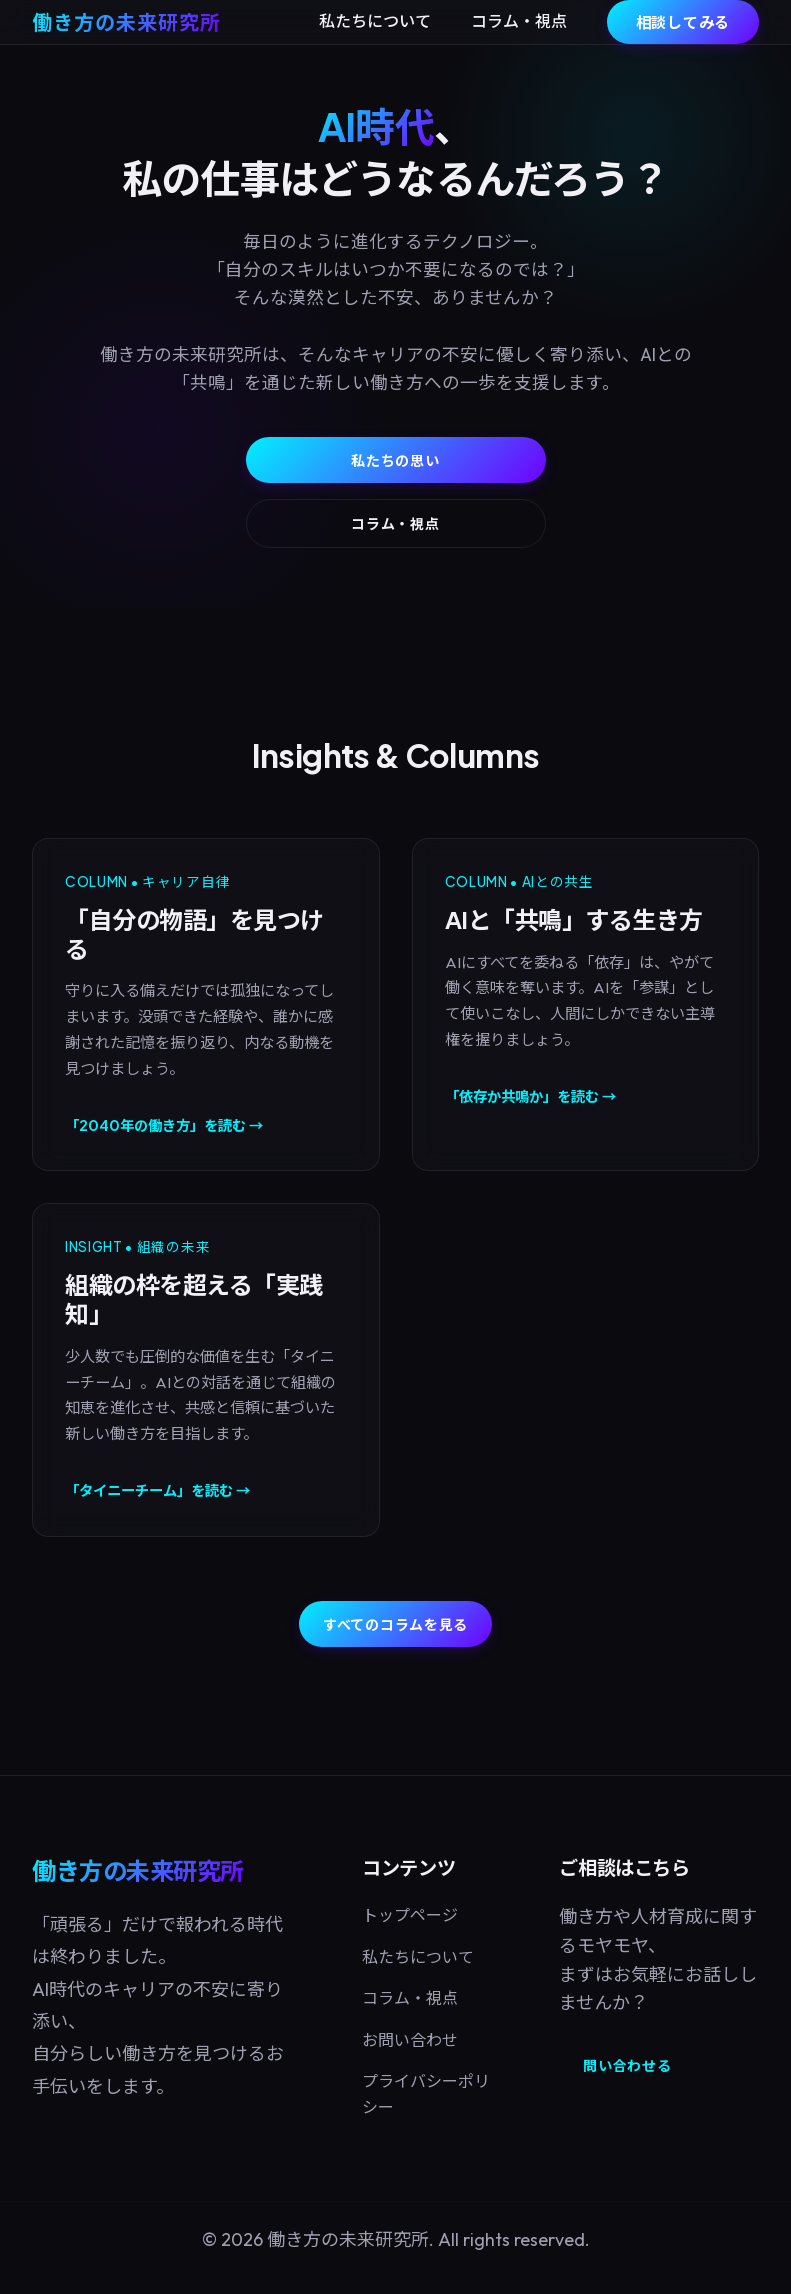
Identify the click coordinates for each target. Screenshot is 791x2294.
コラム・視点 (519, 21)
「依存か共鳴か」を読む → (530, 1096)
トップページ (410, 1915)
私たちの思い (395, 460)
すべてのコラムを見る (395, 1624)
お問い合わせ (410, 2040)
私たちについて (375, 21)
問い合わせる (627, 2065)
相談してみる (683, 21)
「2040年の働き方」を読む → (164, 1125)
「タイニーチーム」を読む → (157, 1490)
